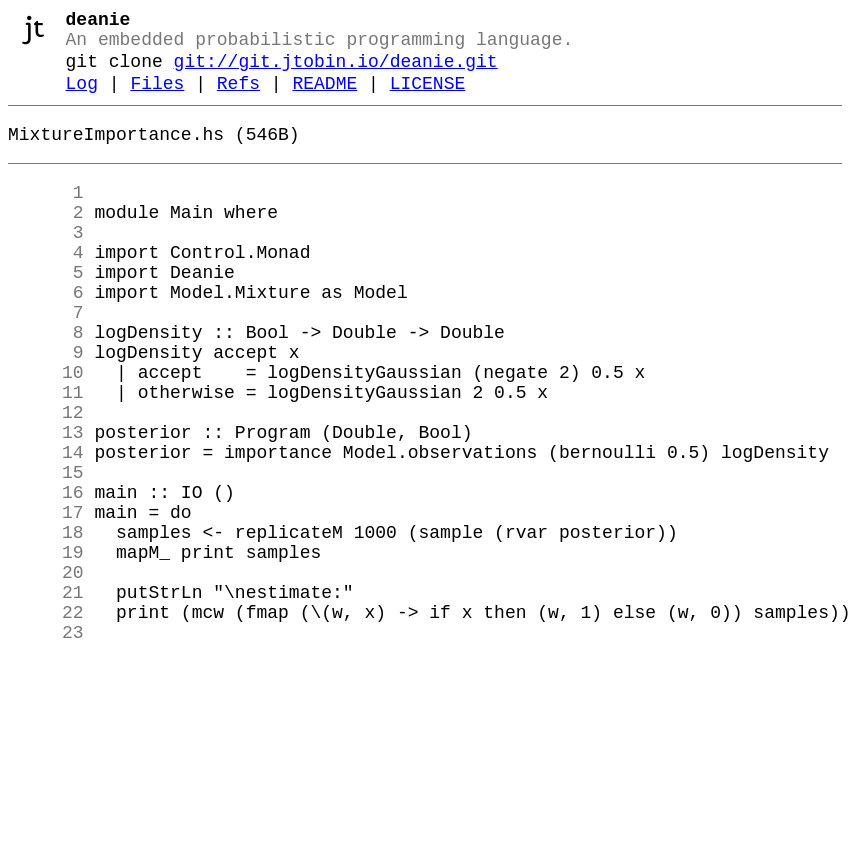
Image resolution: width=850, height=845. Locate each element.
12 (46, 479)
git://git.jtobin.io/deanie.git (336, 72)
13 (46, 503)
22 (46, 719)
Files (157, 98)
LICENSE (428, 98)
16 (46, 575)
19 (46, 647)
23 (46, 743)
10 (46, 431)
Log (82, 98)
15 (46, 551)
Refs (238, 98)
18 (46, 623)
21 (46, 695)
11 (46, 455)
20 (46, 671)
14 (46, 527)
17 (46, 599)
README (324, 98)
